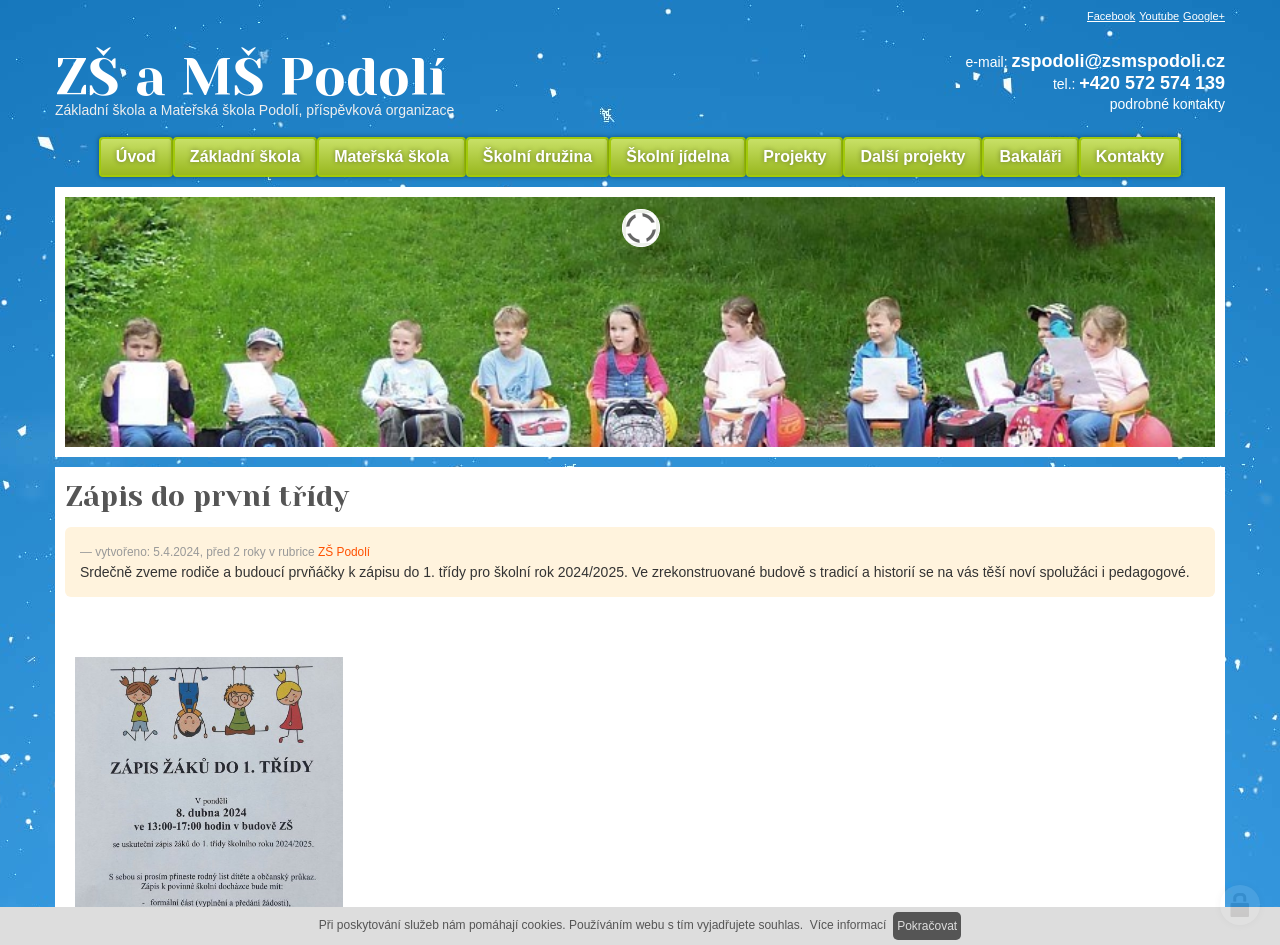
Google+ (1204, 16)
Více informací (848, 925)
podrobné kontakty (1167, 104)
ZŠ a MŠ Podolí (390, 84)
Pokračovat (927, 926)
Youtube (1159, 16)
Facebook (1111, 16)
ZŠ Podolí (344, 552)
